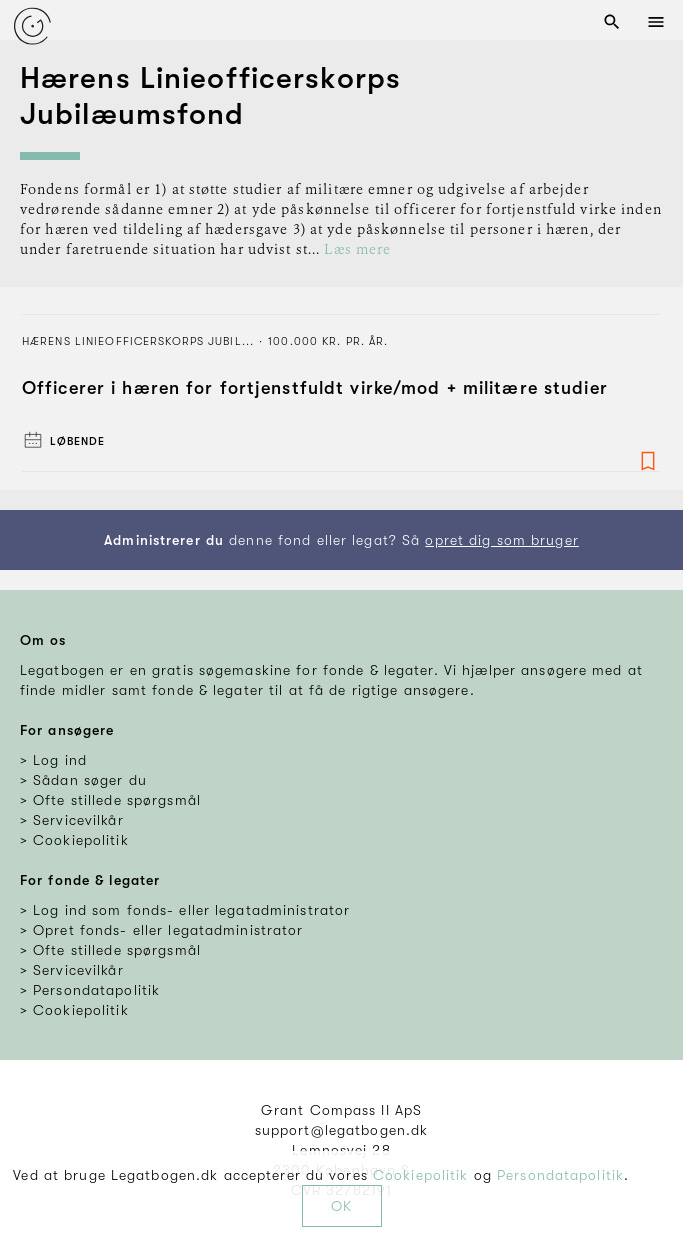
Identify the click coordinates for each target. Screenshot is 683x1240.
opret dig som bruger (501, 540)
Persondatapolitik (560, 1175)
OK (341, 1206)
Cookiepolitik (421, 1175)
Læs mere (357, 250)
